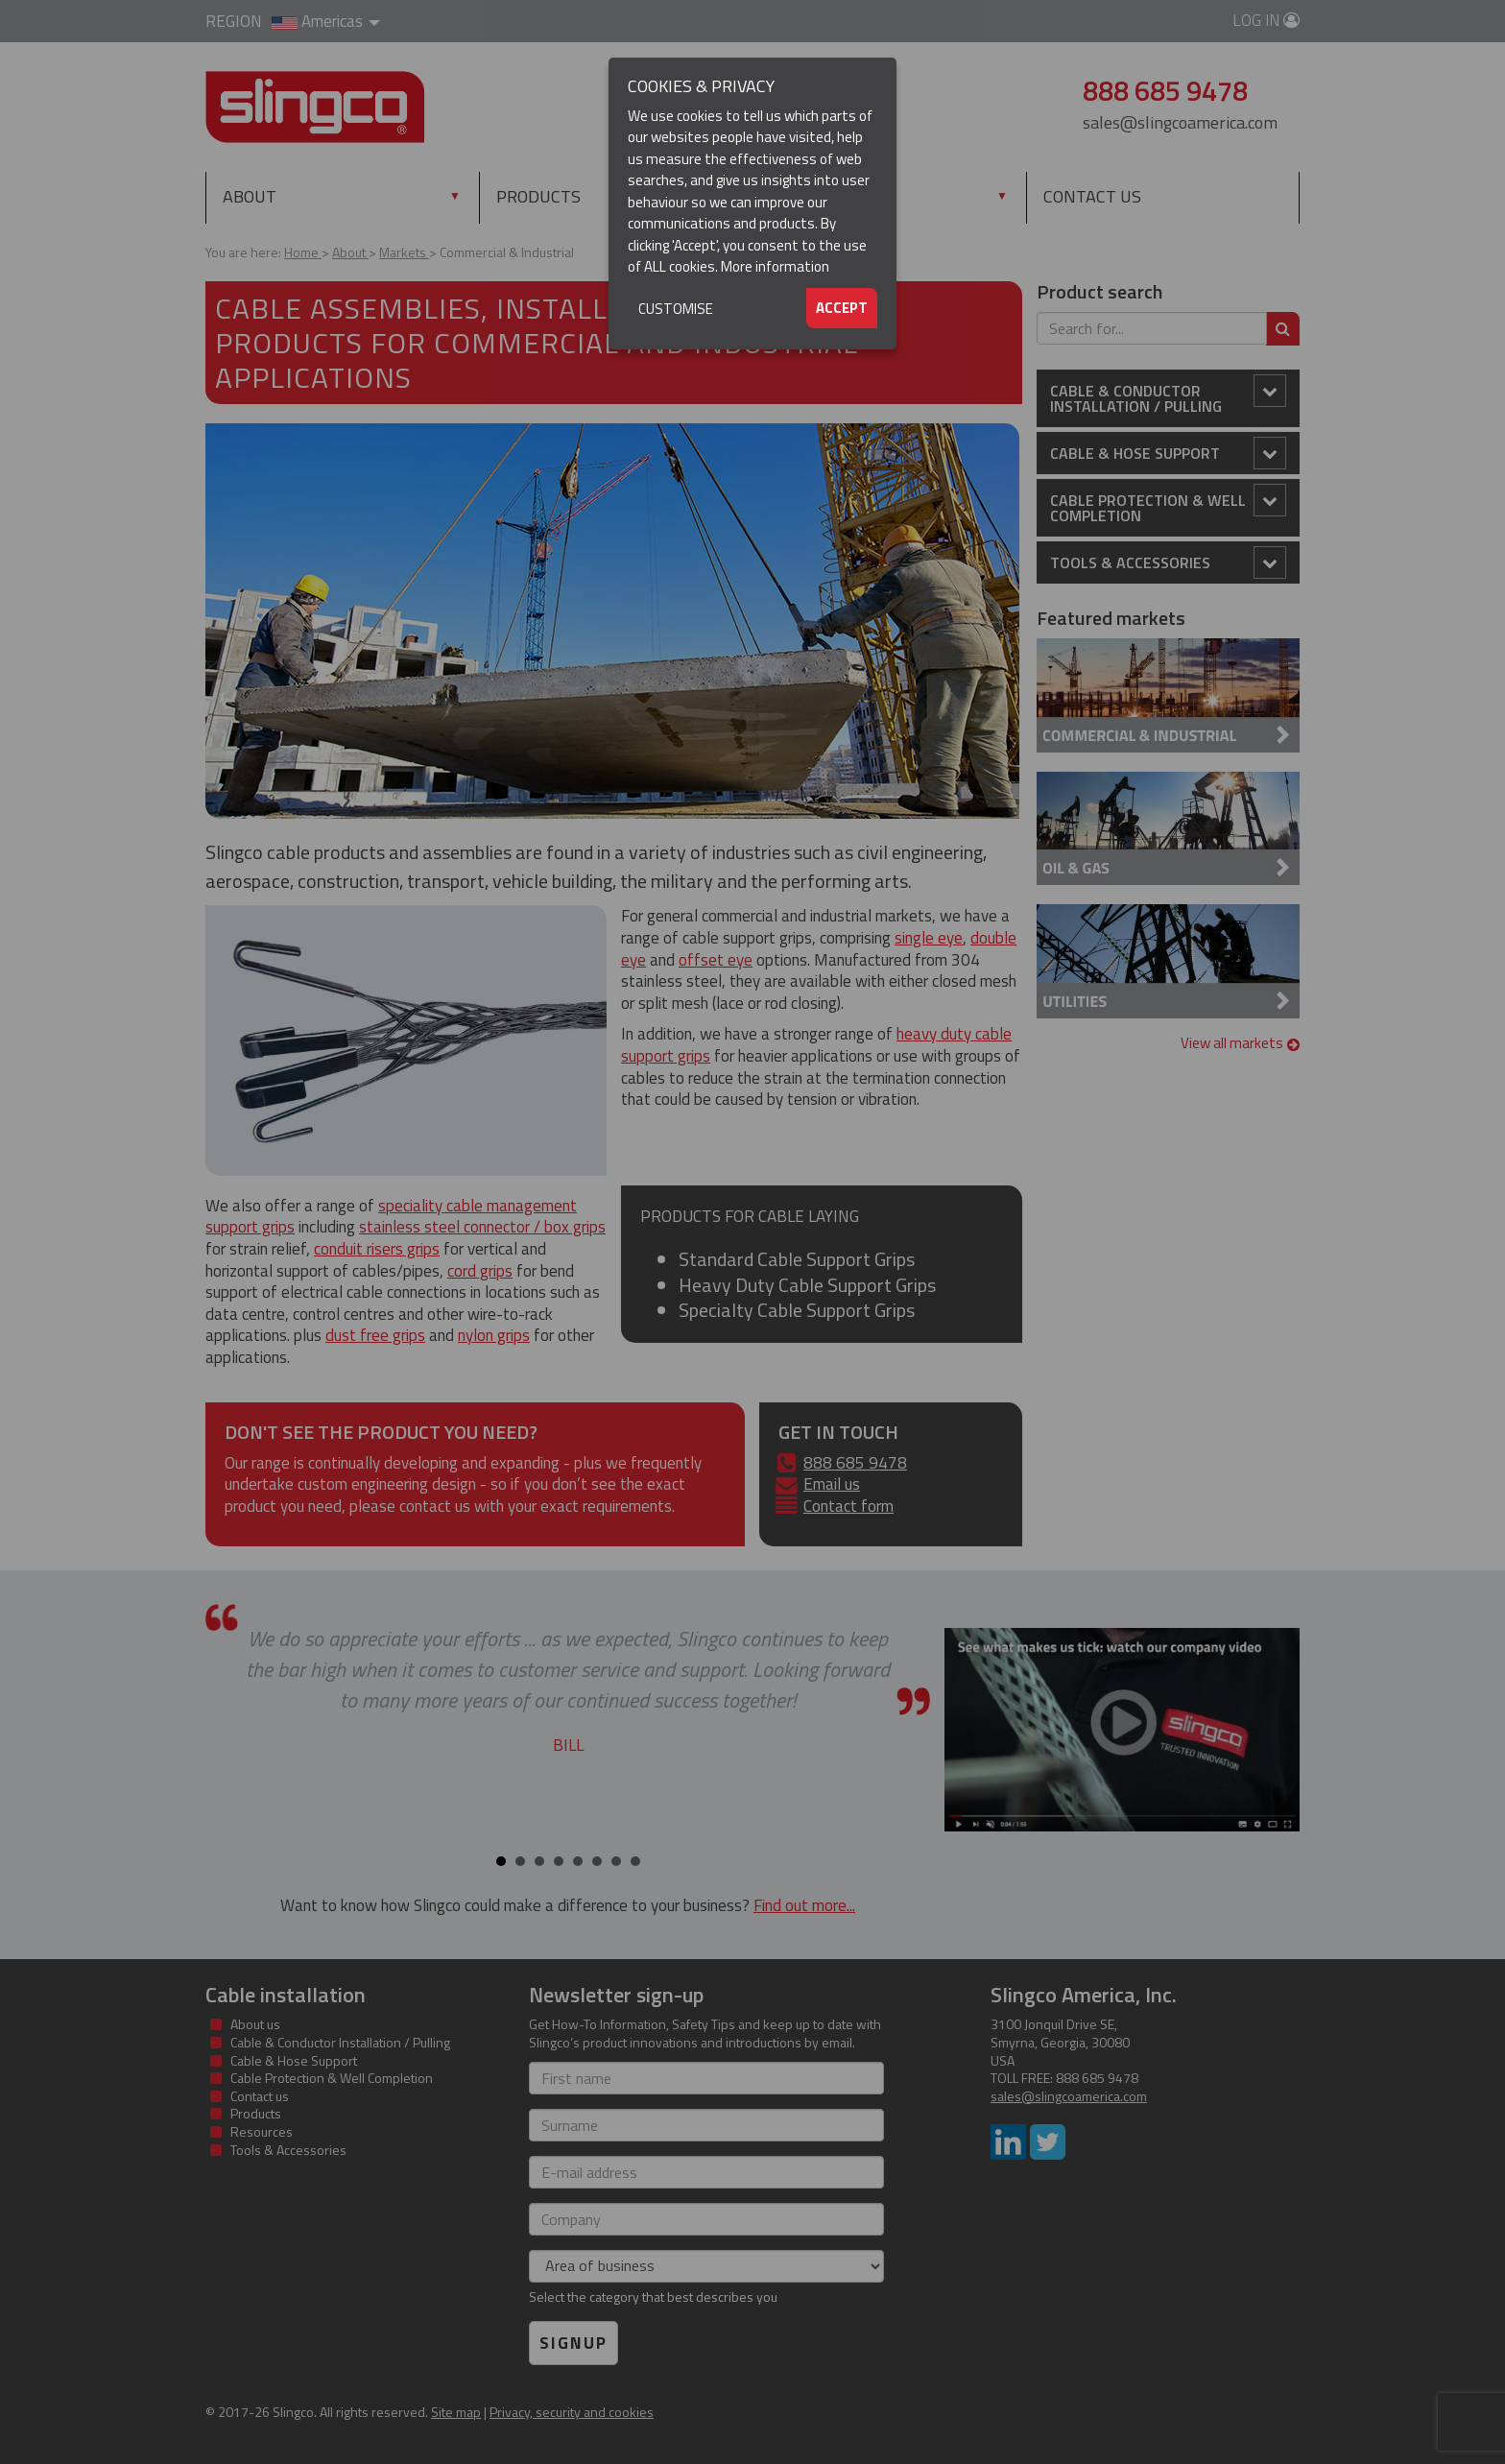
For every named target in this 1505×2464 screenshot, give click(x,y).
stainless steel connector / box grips (482, 1226)
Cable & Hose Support (1168, 453)
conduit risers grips (377, 1248)
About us (255, 2024)
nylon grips (494, 1335)
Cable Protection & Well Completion (1168, 505)
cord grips (480, 1270)
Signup (573, 2343)
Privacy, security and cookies (572, 2412)
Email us (831, 1483)
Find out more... (804, 1905)
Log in (1266, 20)
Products (538, 196)
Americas (326, 21)
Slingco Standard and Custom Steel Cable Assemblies (315, 107)
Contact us (1092, 196)
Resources (815, 196)
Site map (456, 2412)
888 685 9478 (855, 1462)
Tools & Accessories (1168, 562)
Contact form (848, 1506)
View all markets (1241, 1043)
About (249, 196)
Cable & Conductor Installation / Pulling (1168, 396)
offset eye (715, 959)
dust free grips (375, 1335)
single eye (929, 937)
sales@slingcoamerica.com (1180, 122)
